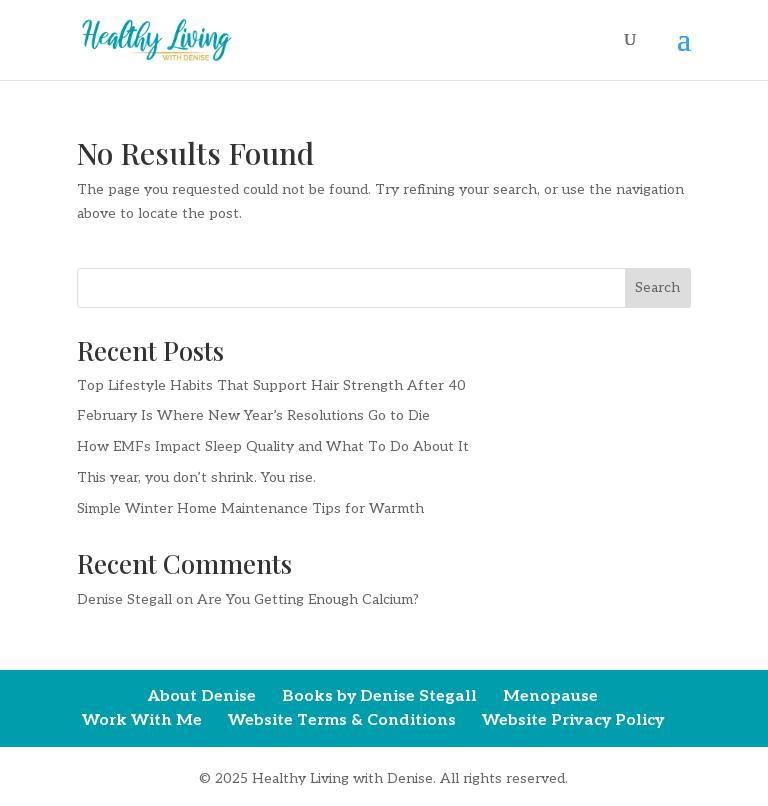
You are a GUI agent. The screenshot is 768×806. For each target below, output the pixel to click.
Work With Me (142, 720)
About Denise (202, 696)
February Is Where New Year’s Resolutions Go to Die (253, 415)
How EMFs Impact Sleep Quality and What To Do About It (273, 446)
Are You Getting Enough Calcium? (308, 599)
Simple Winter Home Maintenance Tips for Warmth (250, 508)
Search (657, 287)
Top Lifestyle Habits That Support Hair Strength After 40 (271, 385)
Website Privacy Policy (573, 720)
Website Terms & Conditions (342, 720)
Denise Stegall (124, 599)
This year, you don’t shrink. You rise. (196, 477)
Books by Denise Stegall (379, 696)
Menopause (550, 696)
